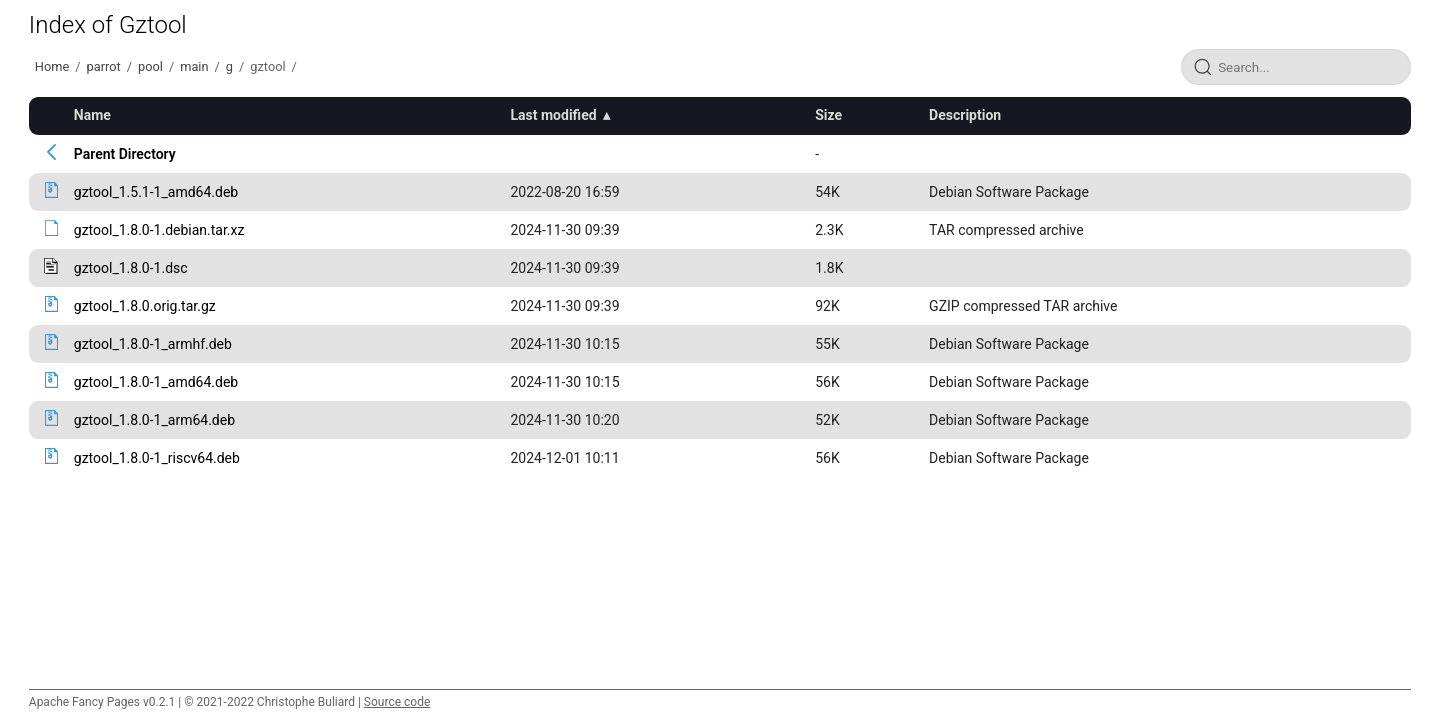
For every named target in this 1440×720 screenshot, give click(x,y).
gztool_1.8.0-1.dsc (131, 268)
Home (52, 66)
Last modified (554, 115)
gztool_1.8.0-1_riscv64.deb (157, 458)
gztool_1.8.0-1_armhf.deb (153, 344)
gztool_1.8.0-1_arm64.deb (154, 420)
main (194, 66)
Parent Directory (125, 154)
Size (828, 115)
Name (92, 115)
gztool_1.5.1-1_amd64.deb (156, 192)
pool (150, 66)
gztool (267, 66)
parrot (104, 66)
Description (965, 115)
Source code (397, 702)
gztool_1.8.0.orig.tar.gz (145, 306)
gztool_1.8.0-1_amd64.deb (156, 382)
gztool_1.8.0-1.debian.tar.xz (159, 230)
